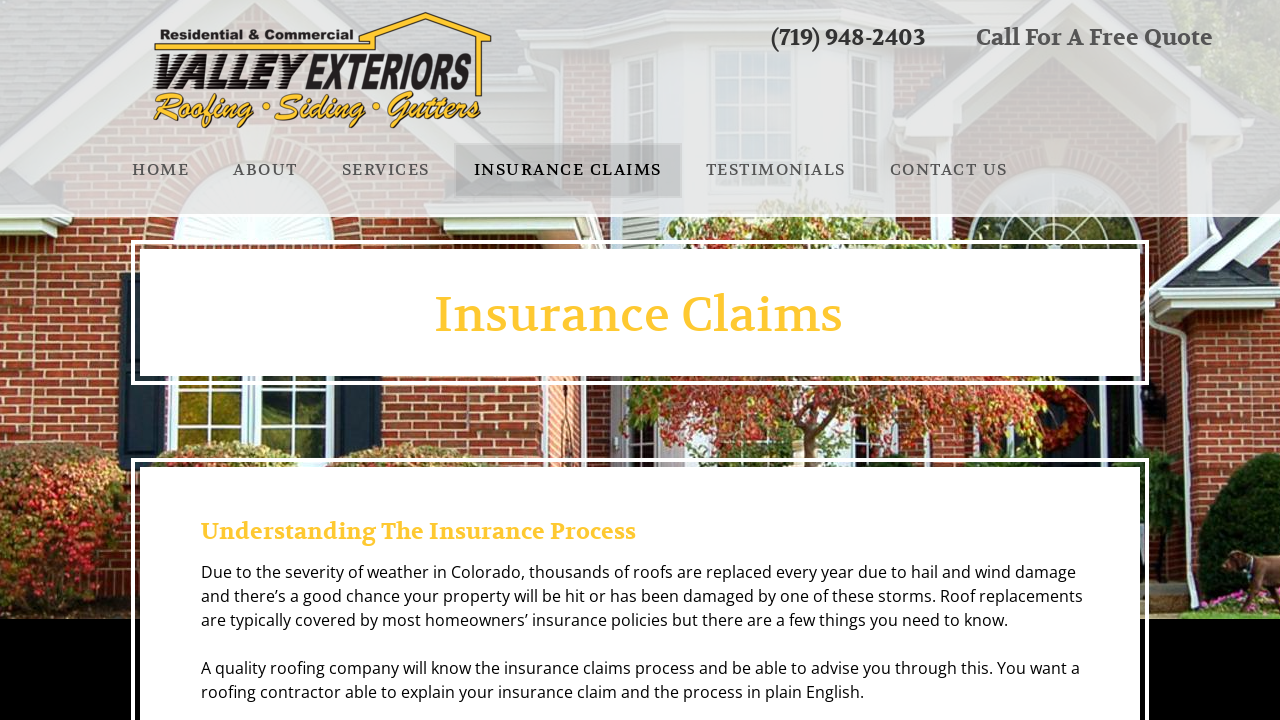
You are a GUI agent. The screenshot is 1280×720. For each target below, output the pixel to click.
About (265, 170)
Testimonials (776, 170)
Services (386, 170)
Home (160, 170)
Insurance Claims (568, 170)
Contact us (949, 170)
